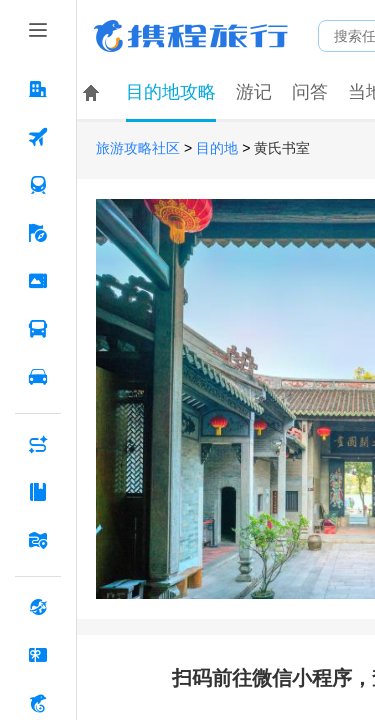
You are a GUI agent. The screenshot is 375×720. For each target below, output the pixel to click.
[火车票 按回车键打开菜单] (38, 185)
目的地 (217, 148)
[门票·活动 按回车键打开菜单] (38, 281)
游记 (254, 92)
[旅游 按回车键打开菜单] (38, 233)
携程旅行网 (191, 36)
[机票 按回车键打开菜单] (38, 137)
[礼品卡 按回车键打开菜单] (38, 655)
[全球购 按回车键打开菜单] (38, 607)
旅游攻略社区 (138, 148)
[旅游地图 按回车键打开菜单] (38, 540)
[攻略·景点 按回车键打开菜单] (38, 492)
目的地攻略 (171, 92)
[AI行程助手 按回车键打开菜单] (38, 444)
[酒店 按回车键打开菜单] (38, 89)
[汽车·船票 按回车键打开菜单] (38, 329)
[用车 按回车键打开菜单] (38, 377)
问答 (310, 92)
